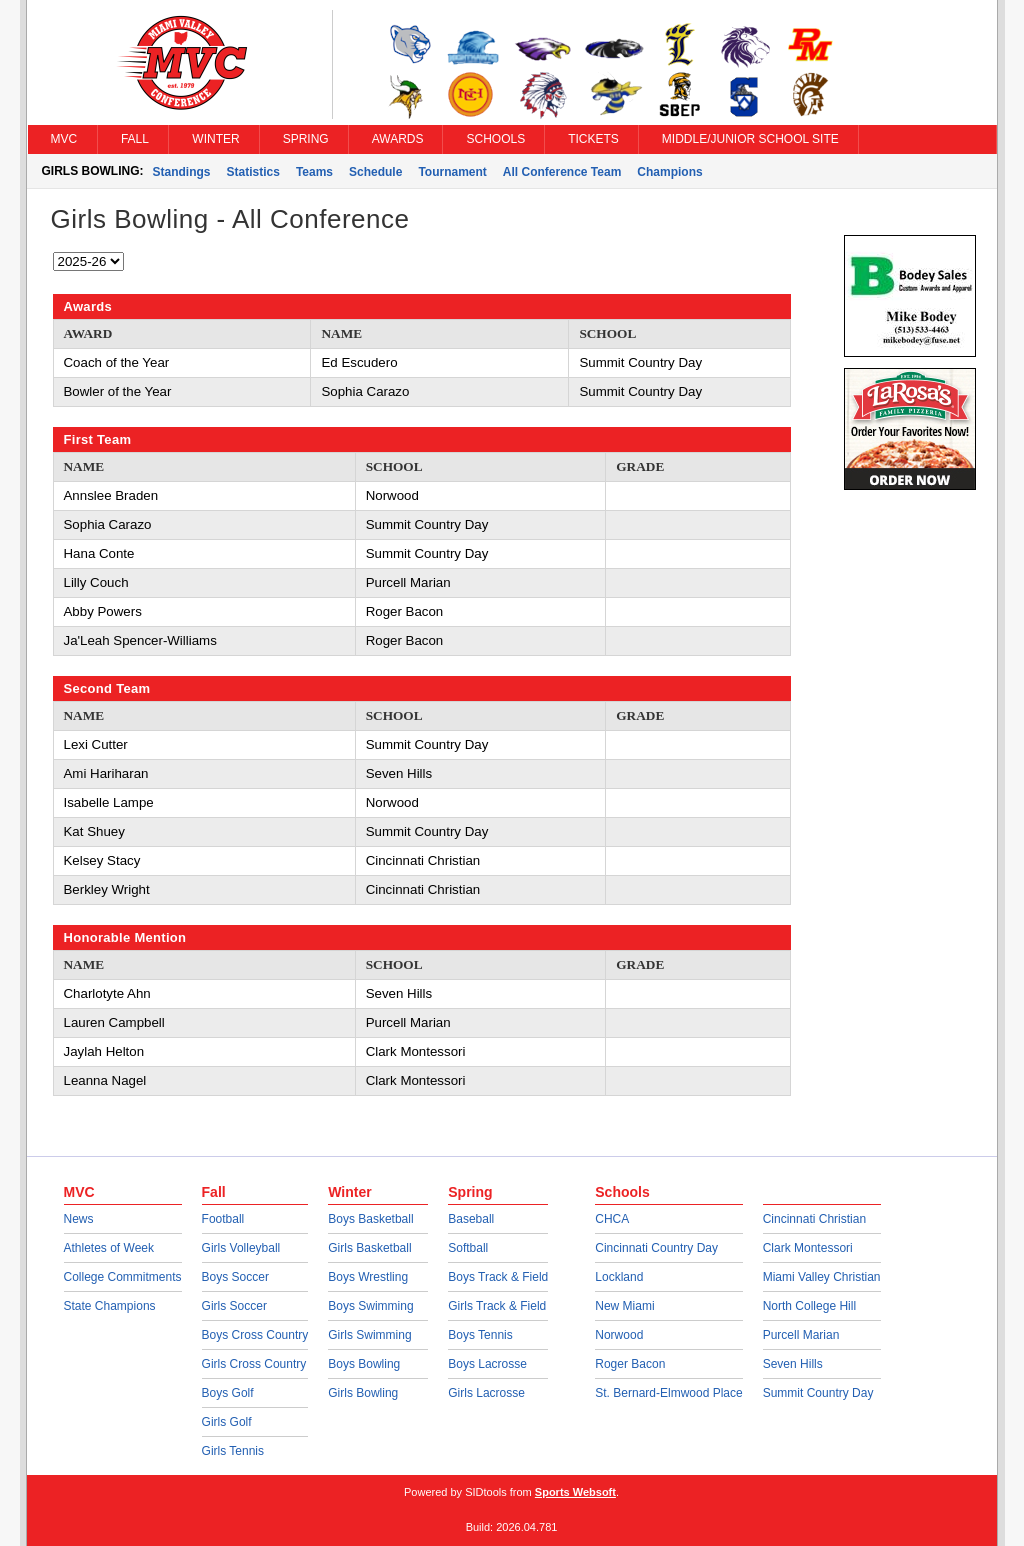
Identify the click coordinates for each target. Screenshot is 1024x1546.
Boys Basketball (370, 1219)
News (79, 1219)
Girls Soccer (234, 1306)
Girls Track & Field (497, 1306)
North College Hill (809, 1306)
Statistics (253, 172)
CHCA (612, 1219)
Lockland (619, 1277)
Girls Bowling (363, 1393)
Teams (314, 172)
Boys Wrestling (368, 1277)
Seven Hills (793, 1364)
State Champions (110, 1306)
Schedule (375, 172)
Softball (468, 1248)
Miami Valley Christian (822, 1277)
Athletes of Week (109, 1248)
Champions (669, 172)
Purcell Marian (801, 1335)
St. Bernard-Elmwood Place (668, 1393)
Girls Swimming (369, 1335)
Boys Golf (228, 1393)
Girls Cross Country (254, 1364)
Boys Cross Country (255, 1335)
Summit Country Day (818, 1393)
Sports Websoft (575, 1492)
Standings (182, 172)
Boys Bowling (364, 1364)
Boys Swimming (370, 1306)
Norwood (619, 1335)
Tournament (452, 172)
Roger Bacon (630, 1364)
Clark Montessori (808, 1248)
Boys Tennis (480, 1335)
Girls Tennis (233, 1451)
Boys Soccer (235, 1277)
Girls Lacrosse (486, 1393)
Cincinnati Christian (814, 1219)
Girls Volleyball (241, 1248)
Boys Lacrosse (487, 1364)
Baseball (471, 1219)
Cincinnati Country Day (656, 1248)
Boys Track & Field (498, 1277)
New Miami (624, 1306)
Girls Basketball (369, 1248)
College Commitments (123, 1277)
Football (223, 1219)
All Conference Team (562, 172)
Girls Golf (227, 1422)
